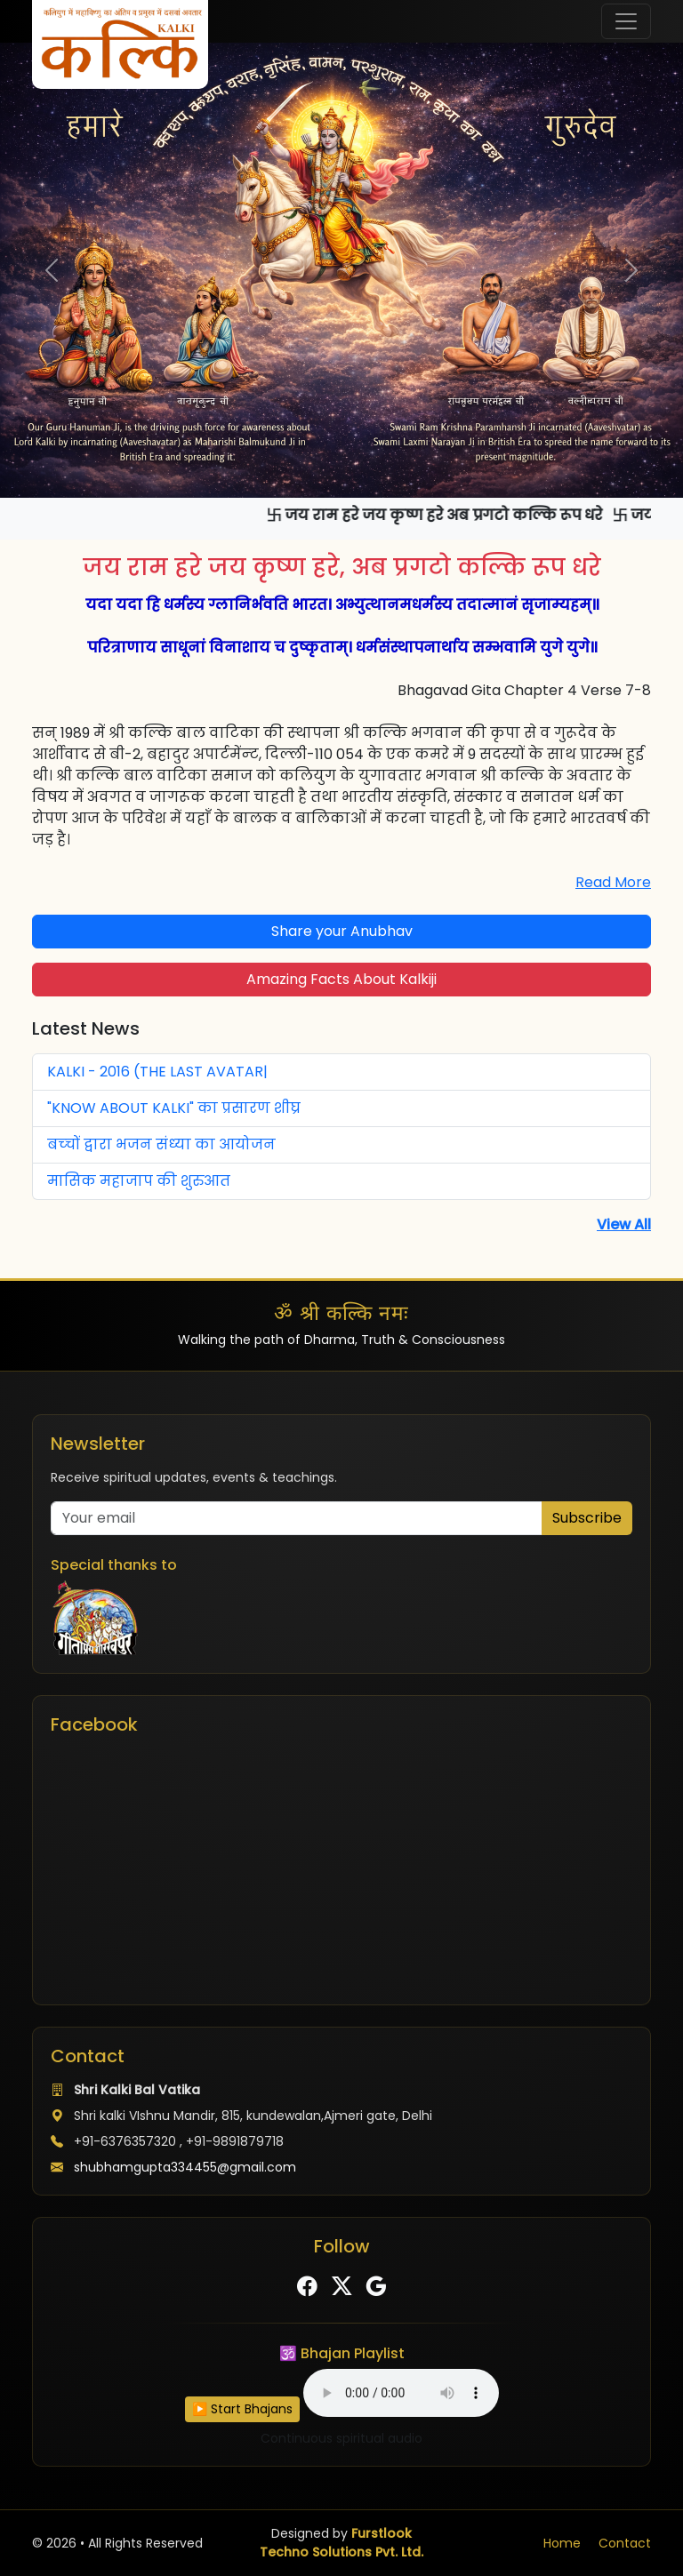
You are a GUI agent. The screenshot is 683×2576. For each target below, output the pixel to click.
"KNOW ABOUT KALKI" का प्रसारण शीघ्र (174, 1108)
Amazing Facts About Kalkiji (341, 979)
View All (624, 1224)
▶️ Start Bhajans (242, 2409)
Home (562, 2543)
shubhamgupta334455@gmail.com (185, 2167)
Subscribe (587, 1518)
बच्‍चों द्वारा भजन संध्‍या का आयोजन (161, 1144)
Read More (613, 882)
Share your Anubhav (342, 931)
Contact (625, 2543)
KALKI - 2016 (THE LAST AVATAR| (157, 1071)
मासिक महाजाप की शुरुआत (138, 1181)
